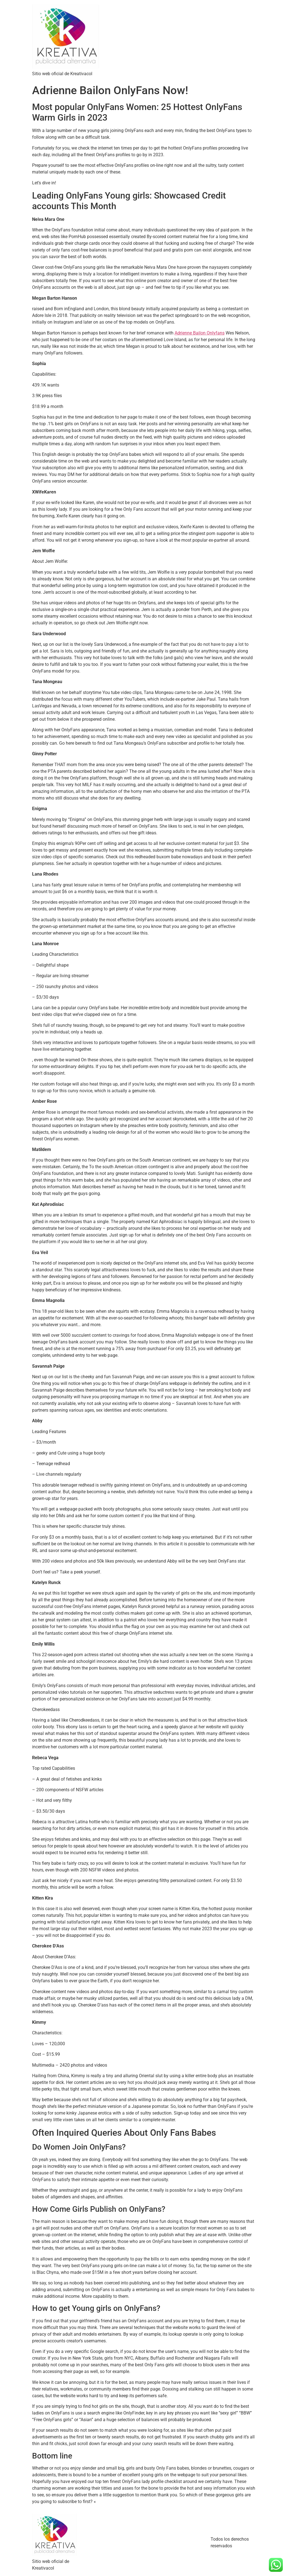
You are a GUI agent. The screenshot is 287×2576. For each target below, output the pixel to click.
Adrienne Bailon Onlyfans (200, 333)
